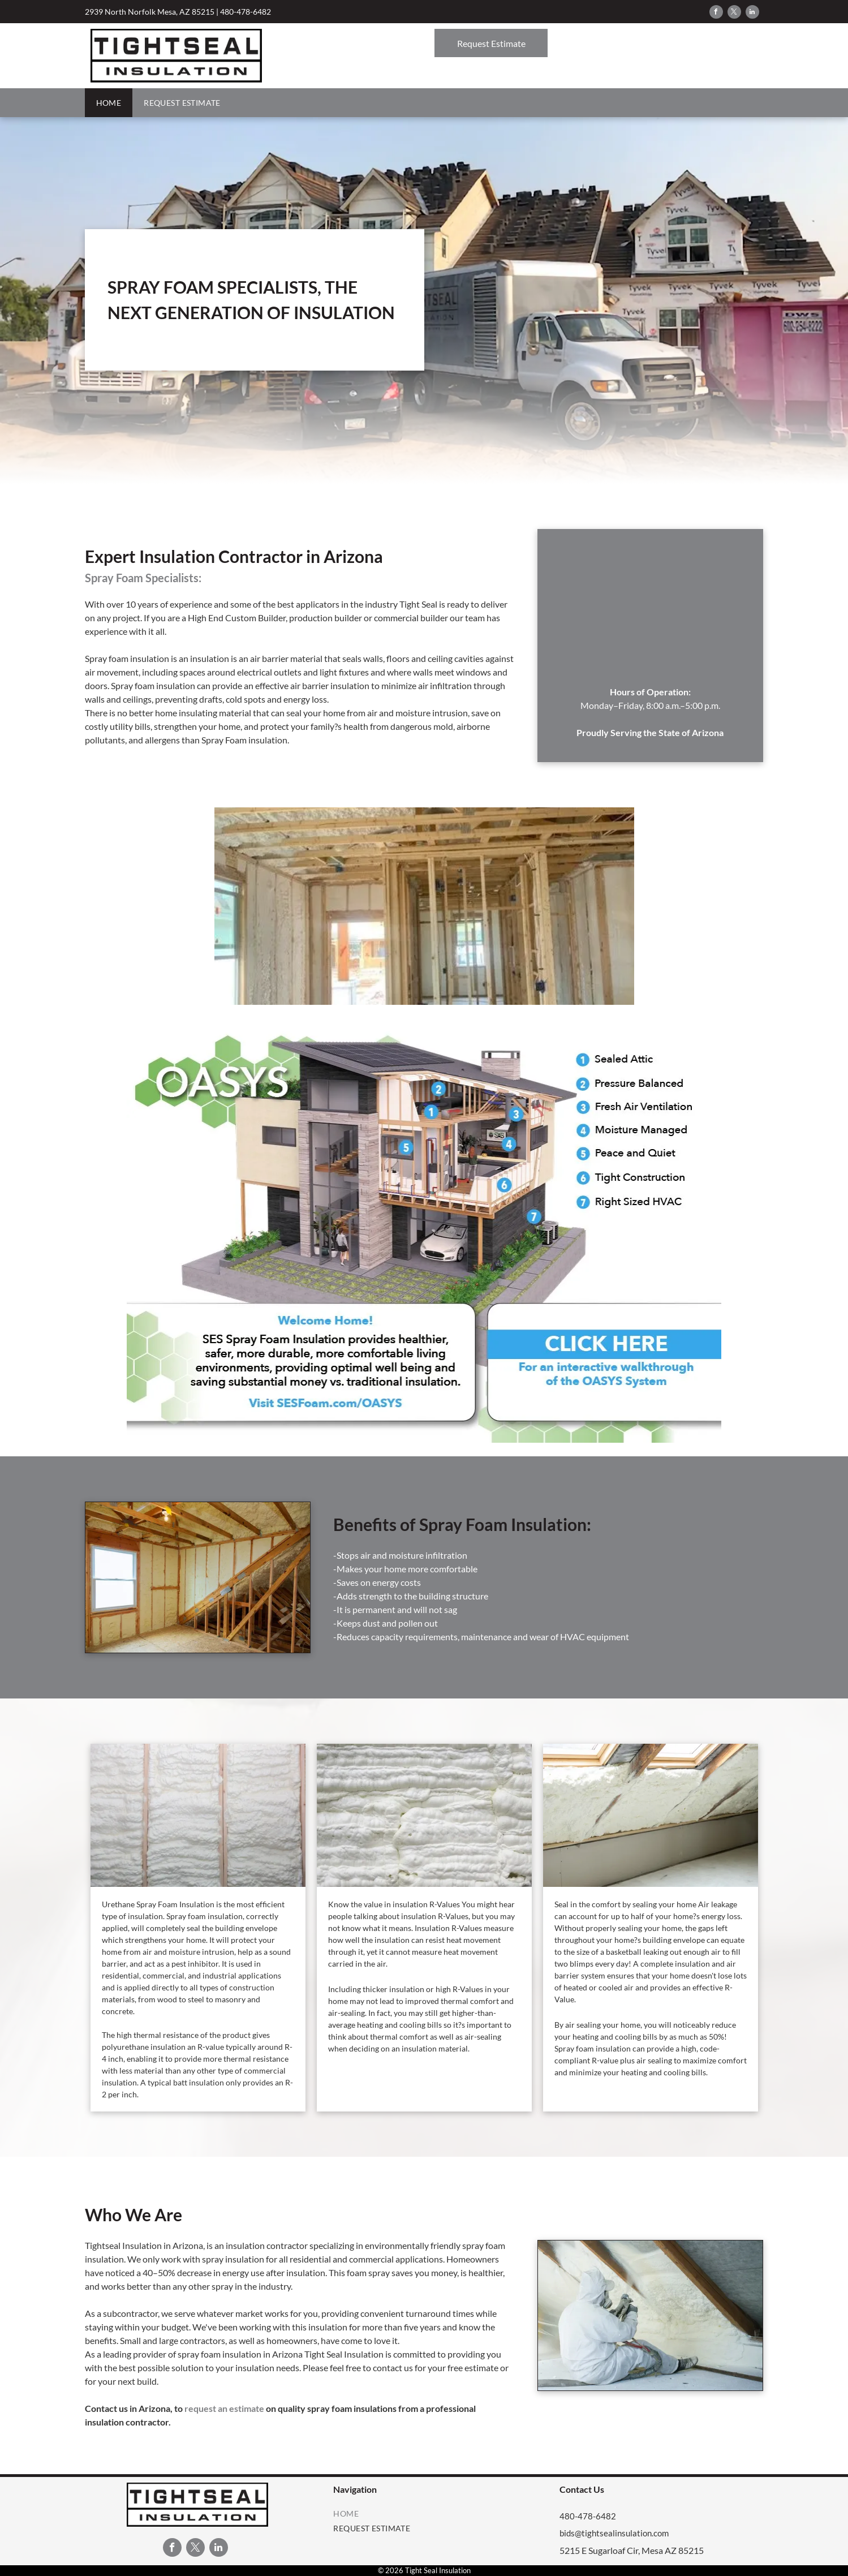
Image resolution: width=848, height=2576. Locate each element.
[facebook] (716, 13)
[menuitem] (109, 102)
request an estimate (224, 2408)
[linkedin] (752, 13)
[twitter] (734, 13)
